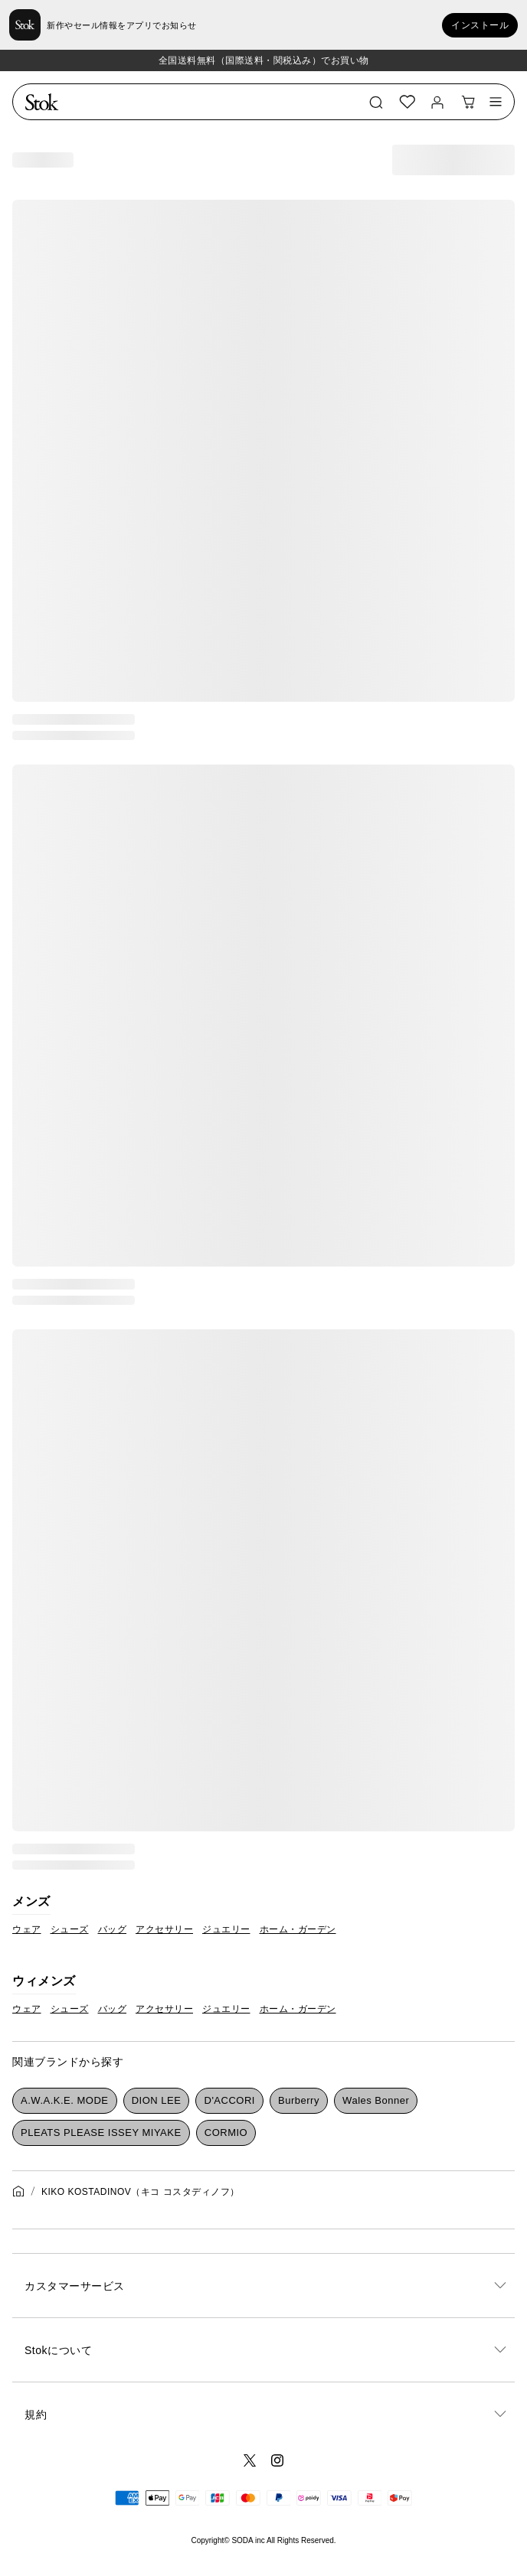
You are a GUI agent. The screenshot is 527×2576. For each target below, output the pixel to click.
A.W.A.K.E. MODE (64, 2100)
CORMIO (226, 2132)
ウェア (26, 1929)
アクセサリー (164, 1929)
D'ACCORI (230, 2100)
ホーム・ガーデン (298, 1929)
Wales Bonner (375, 2100)
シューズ (70, 1929)
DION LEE (157, 2100)
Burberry (298, 2100)
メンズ (31, 1901)
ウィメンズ (44, 1980)
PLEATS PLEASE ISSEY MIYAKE (101, 2132)
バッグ (112, 1929)
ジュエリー (226, 1929)
